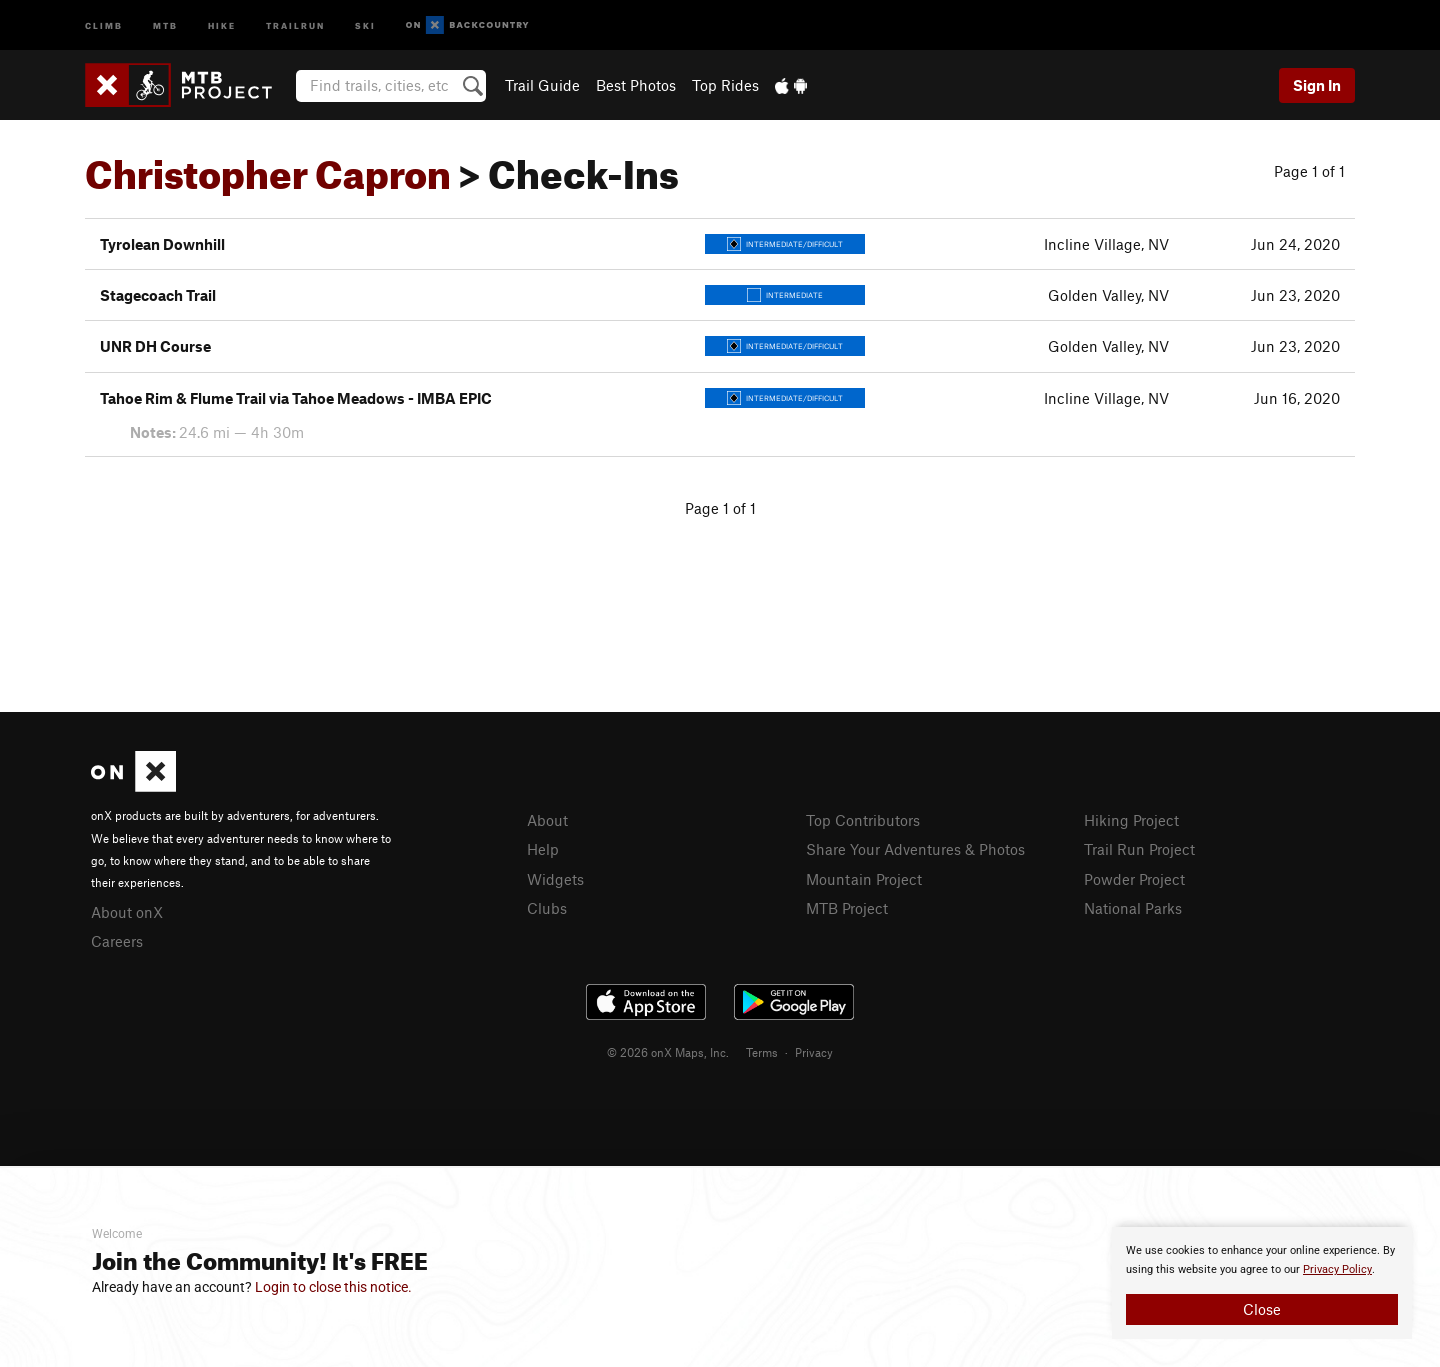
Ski (365, 24)
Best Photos (636, 85)
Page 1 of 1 (1309, 171)
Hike (222, 24)
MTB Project (847, 908)
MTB (165, 24)
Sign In (1317, 85)
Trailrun (295, 24)
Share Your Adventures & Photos (915, 849)
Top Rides (725, 85)
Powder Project (1134, 879)
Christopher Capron (268, 167)
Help (543, 849)
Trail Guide (542, 85)
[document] (1262, 1283)
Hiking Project (1131, 820)
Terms (762, 1052)
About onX (127, 912)
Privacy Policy (1337, 1269)
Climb (104, 24)
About (547, 820)
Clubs (547, 908)
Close (1262, 1309)
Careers (117, 941)
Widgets (555, 879)
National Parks (1133, 908)
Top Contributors (863, 820)
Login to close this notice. (333, 1287)
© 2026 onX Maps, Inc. (668, 1052)
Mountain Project (864, 879)
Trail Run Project (1139, 849)
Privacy (814, 1052)
